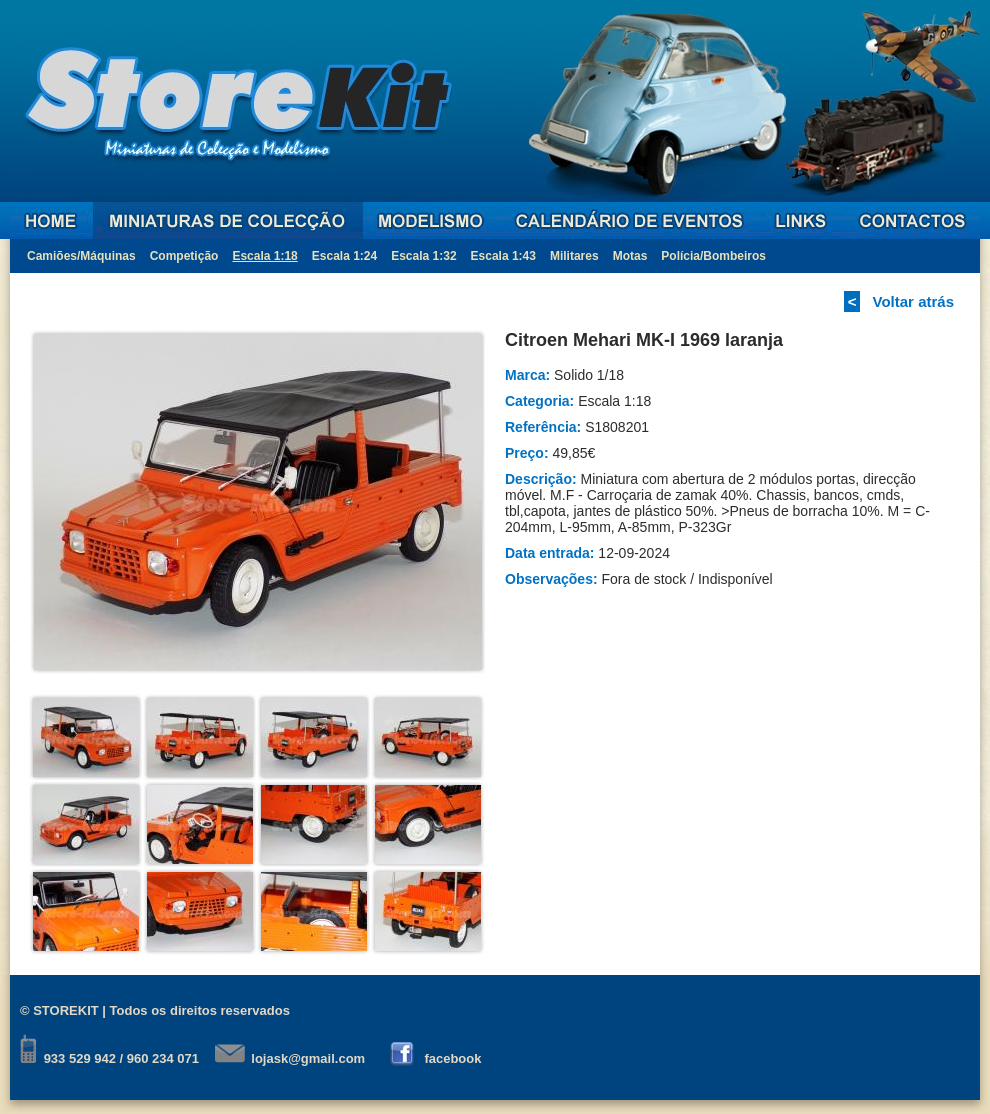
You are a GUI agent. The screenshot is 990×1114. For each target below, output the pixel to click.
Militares (574, 256)
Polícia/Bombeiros (713, 256)
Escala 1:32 (423, 256)
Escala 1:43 (503, 256)
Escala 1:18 (264, 256)
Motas (630, 256)
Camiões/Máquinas (81, 256)
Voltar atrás (913, 301)
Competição (184, 256)
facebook (452, 1058)
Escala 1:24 (344, 256)
